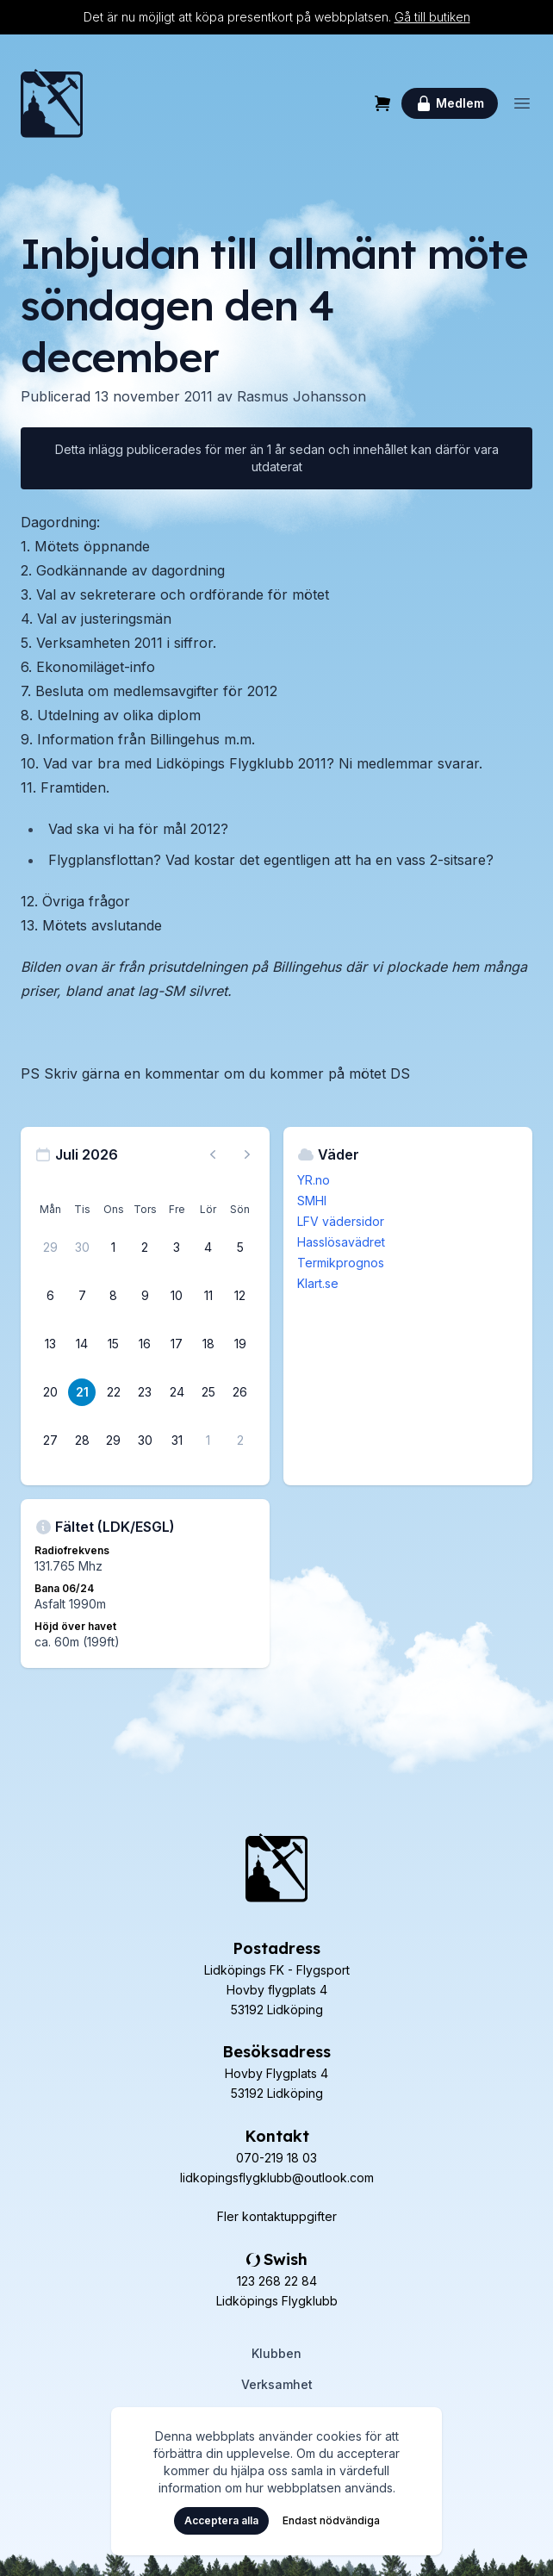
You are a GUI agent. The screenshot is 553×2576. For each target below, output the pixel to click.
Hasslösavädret (341, 1242)
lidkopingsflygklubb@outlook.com (277, 2177)
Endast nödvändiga (331, 2520)
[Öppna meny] (522, 103)
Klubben (276, 2353)
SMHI (311, 1200)
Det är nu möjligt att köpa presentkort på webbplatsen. (277, 16)
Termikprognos (340, 1262)
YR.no (313, 1180)
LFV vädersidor (340, 1221)
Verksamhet (277, 2384)
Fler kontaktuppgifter (277, 2216)
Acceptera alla (221, 2520)
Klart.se (318, 1283)
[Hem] (52, 103)
